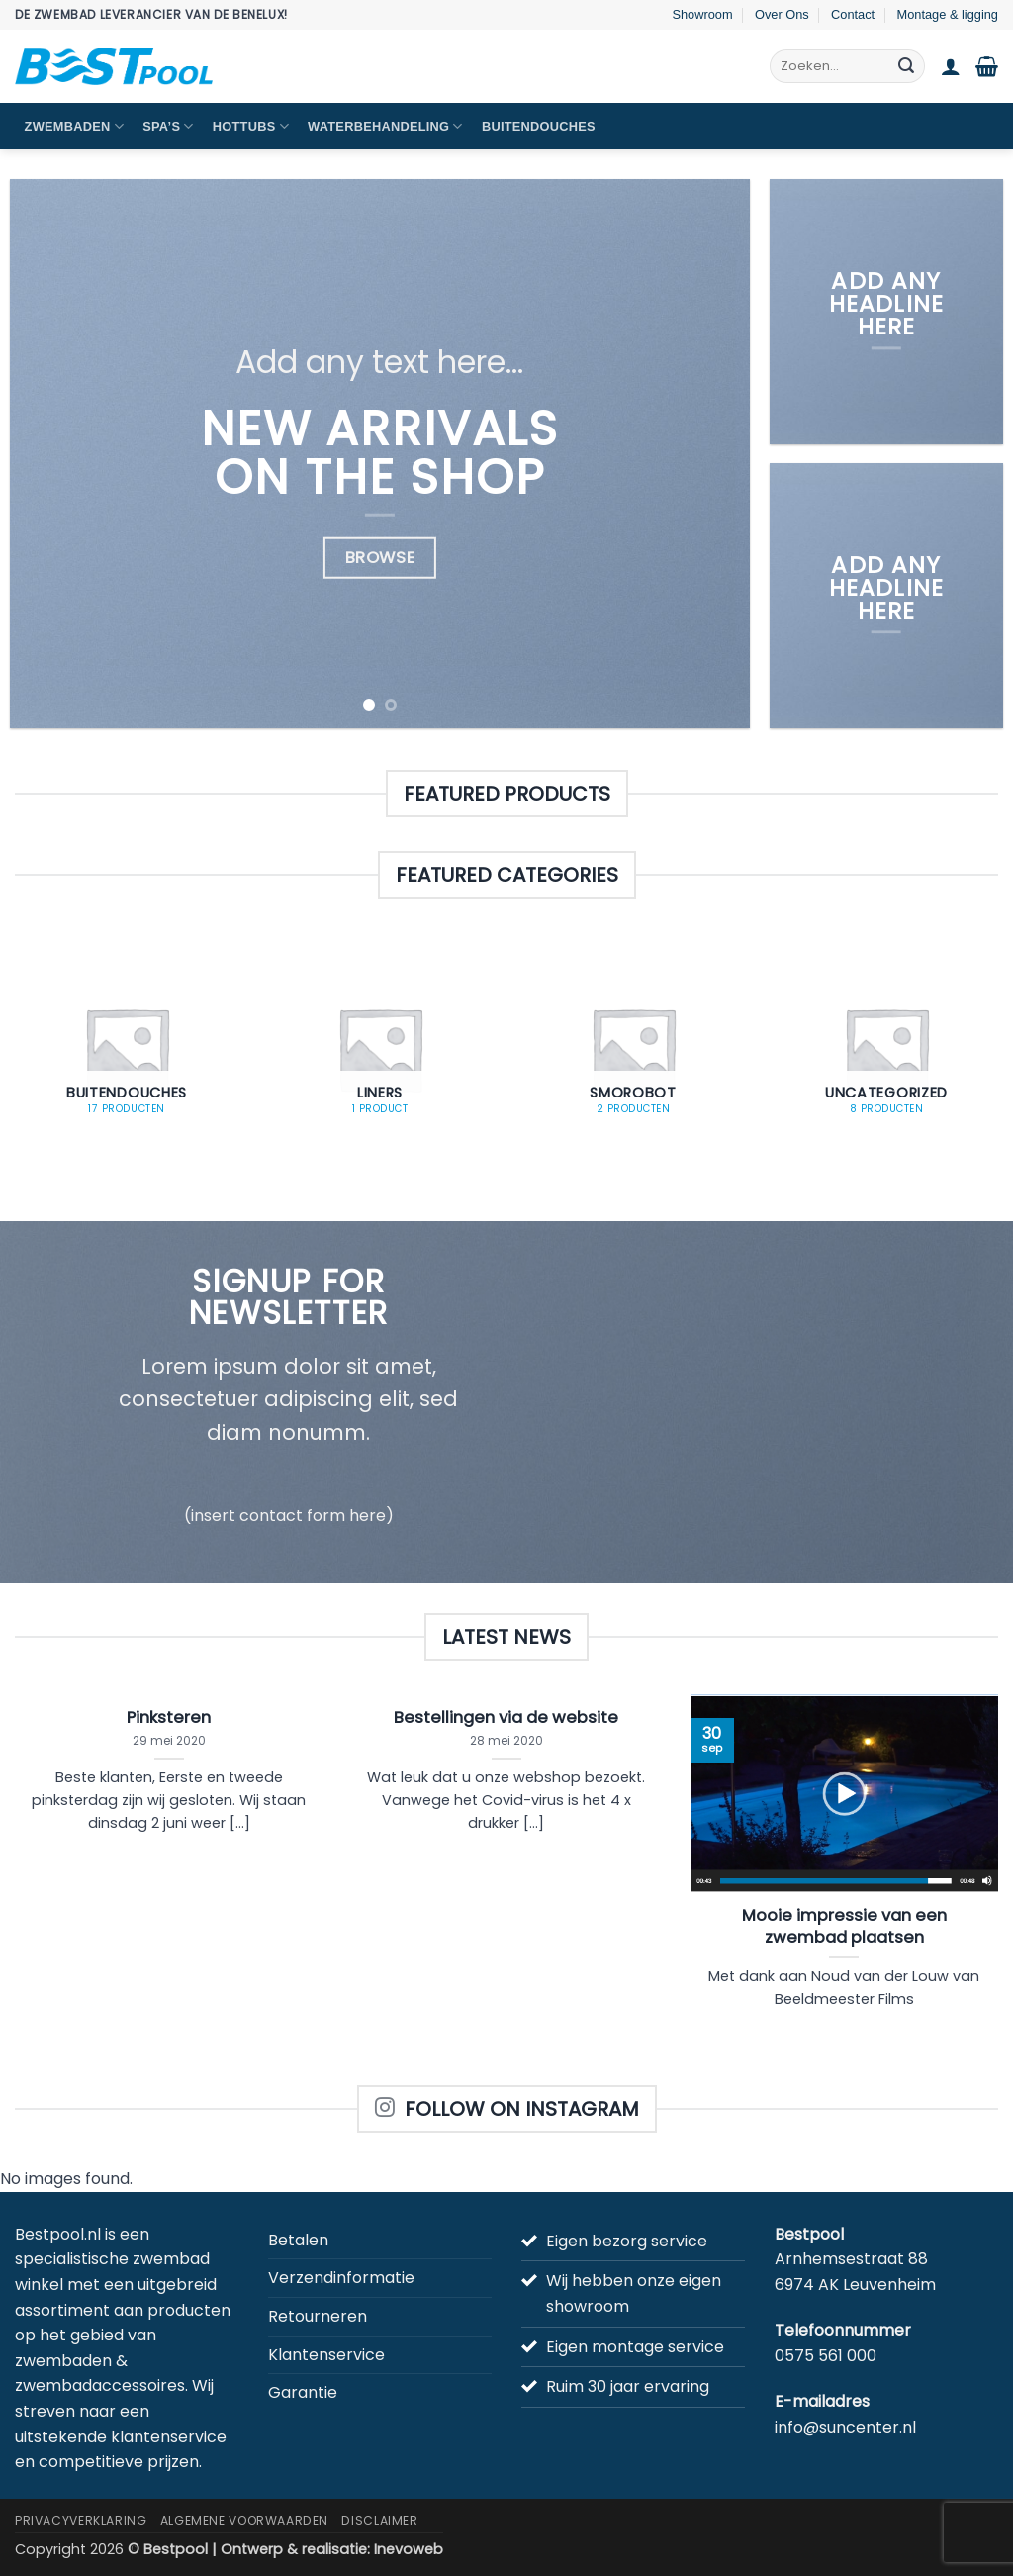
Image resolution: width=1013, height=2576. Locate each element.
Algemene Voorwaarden (244, 2520)
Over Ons (782, 14)
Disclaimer (379, 2520)
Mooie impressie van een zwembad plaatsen (844, 1926)
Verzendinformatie (341, 2277)
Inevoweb (408, 2549)
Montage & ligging (947, 14)
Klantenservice (326, 2354)
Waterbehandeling (385, 126)
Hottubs (251, 126)
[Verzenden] (906, 66)
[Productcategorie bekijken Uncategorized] (886, 1049)
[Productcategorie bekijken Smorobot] (633, 1049)
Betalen (298, 2240)
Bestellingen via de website (506, 1718)
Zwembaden (74, 126)
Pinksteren (169, 1718)
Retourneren (317, 2316)
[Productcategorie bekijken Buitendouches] (126, 1049)
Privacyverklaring (80, 2520)
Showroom (702, 14)
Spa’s (167, 126)
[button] (951, 66)
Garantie (302, 2392)
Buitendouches (539, 126)
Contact (853, 14)
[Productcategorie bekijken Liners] (380, 1049)
